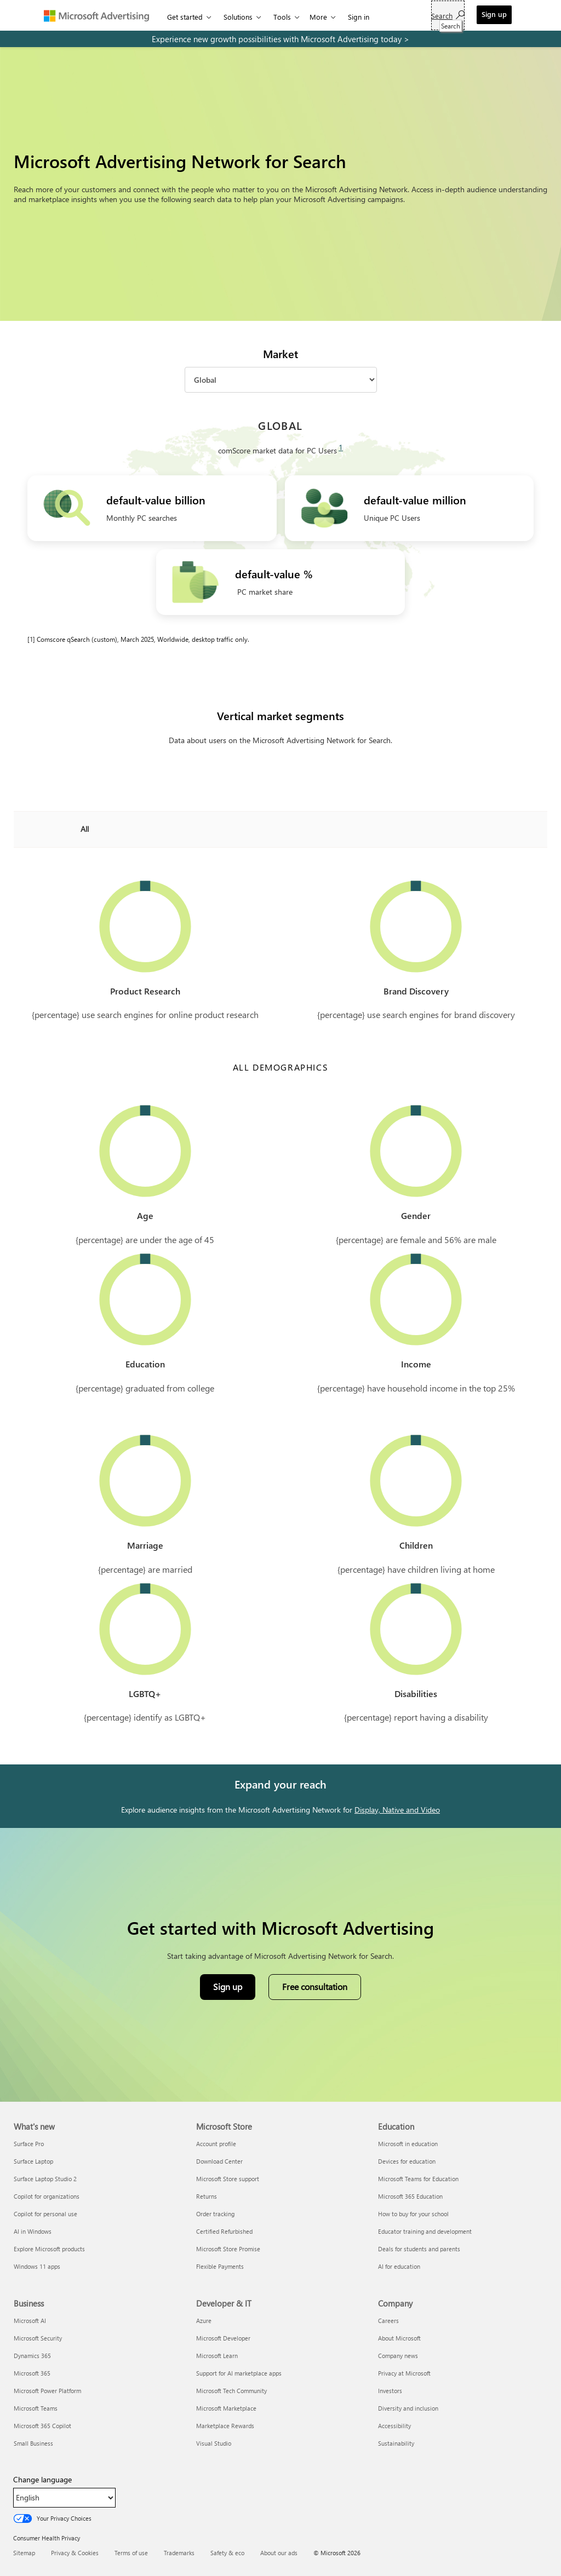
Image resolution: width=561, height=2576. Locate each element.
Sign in (358, 16)
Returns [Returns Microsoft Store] (206, 2196)
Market (280, 353)
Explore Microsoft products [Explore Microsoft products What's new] (49, 2249)
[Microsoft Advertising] (101, 15)
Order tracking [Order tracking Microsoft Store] (215, 2214)
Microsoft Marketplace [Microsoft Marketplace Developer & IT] (226, 2408)
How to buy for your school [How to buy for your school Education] (413, 2214)
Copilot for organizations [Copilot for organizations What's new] (46, 2196)
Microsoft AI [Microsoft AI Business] (30, 2320)
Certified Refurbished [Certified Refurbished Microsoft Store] (224, 2231)
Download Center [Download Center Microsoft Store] (219, 2161)
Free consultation (314, 1986)
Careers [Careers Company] (388, 2320)
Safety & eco (227, 2553)
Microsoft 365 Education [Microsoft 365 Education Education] (410, 2196)
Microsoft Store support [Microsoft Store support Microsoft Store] (227, 2179)
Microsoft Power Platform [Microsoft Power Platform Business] (47, 2391)
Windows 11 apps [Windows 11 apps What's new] (37, 2266)
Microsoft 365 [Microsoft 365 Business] (32, 2373)
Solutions (238, 16)
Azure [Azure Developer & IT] (203, 2320)
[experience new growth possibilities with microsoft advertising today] (280, 39)
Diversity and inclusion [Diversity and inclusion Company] (408, 2408)
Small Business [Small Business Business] (33, 2443)
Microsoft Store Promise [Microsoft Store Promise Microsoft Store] (228, 2249)
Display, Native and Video (397, 1809)
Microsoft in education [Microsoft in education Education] (408, 2144)
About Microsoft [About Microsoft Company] (399, 2338)
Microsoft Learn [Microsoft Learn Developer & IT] (217, 2355)
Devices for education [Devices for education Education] (407, 2161)
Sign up (494, 14)
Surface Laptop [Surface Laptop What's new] (33, 2161)
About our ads (278, 2553)
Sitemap (24, 2553)
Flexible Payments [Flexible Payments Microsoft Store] (220, 2266)
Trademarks (179, 2553)
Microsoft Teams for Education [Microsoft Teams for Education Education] (418, 2179)
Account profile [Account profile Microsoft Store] (216, 2144)
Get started (185, 16)
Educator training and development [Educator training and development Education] (425, 2231)
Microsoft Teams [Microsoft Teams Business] (36, 2408)
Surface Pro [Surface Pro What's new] (29, 2144)
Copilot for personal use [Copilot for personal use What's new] (45, 2214)
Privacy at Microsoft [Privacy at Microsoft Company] (404, 2373)
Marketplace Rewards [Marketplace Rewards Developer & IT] (225, 2426)
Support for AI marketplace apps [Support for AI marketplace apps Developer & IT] (239, 2373)
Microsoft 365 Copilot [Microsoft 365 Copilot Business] (42, 2426)
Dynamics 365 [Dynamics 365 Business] (32, 2355)
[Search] (448, 15)
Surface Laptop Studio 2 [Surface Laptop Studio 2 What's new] (45, 2179)
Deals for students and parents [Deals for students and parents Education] (419, 2249)
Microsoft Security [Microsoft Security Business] (38, 2338)
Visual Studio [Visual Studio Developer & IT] (213, 2443)
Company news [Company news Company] (398, 2355)
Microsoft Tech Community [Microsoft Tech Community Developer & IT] (231, 2391)
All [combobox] (85, 829)
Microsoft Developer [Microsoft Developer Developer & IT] (223, 2338)
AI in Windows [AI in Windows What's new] (32, 2231)
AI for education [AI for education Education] (399, 2266)
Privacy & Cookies (75, 2553)
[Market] (281, 380)
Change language (42, 2480)
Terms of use (131, 2553)
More (318, 16)
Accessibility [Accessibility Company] (394, 2426)
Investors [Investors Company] (390, 2391)
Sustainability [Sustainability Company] (396, 2443)
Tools (282, 16)
